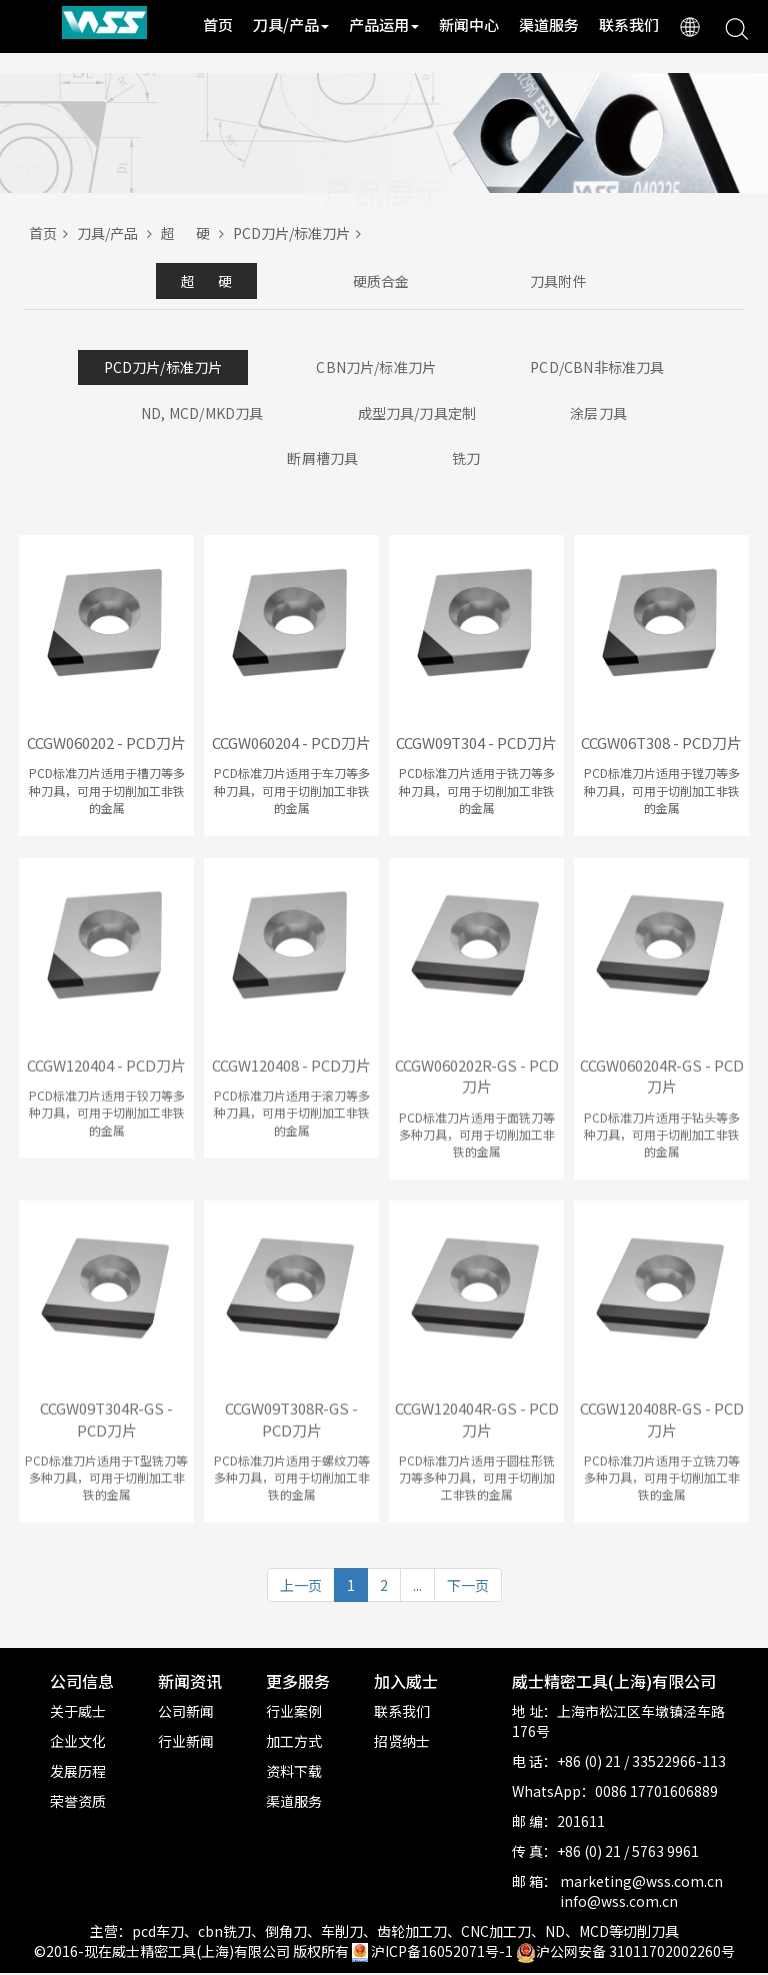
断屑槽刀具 (321, 460)
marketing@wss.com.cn (641, 1883)
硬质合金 (381, 281)
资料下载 (294, 1773)
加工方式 (294, 1743)
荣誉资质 (78, 1803)
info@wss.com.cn (619, 1903)
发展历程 (78, 1773)
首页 (218, 24)
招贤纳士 (402, 1743)
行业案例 (294, 1713)
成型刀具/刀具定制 (416, 414)
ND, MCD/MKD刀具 (199, 414)
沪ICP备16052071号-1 (442, 1953)
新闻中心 (469, 24)
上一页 (301, 1588)
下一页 (468, 1588)
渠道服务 (549, 24)
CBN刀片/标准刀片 (377, 368)
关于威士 (78, 1713)
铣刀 (469, 460)
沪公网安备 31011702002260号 (625, 1953)
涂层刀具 (602, 414)
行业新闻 (186, 1743)
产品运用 (384, 24)
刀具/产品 (291, 24)
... (417, 1588)
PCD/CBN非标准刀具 (601, 368)
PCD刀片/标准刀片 (300, 233)
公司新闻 (186, 1713)
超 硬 (197, 233)
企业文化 (78, 1743)
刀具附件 (576, 281)
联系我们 (629, 24)
